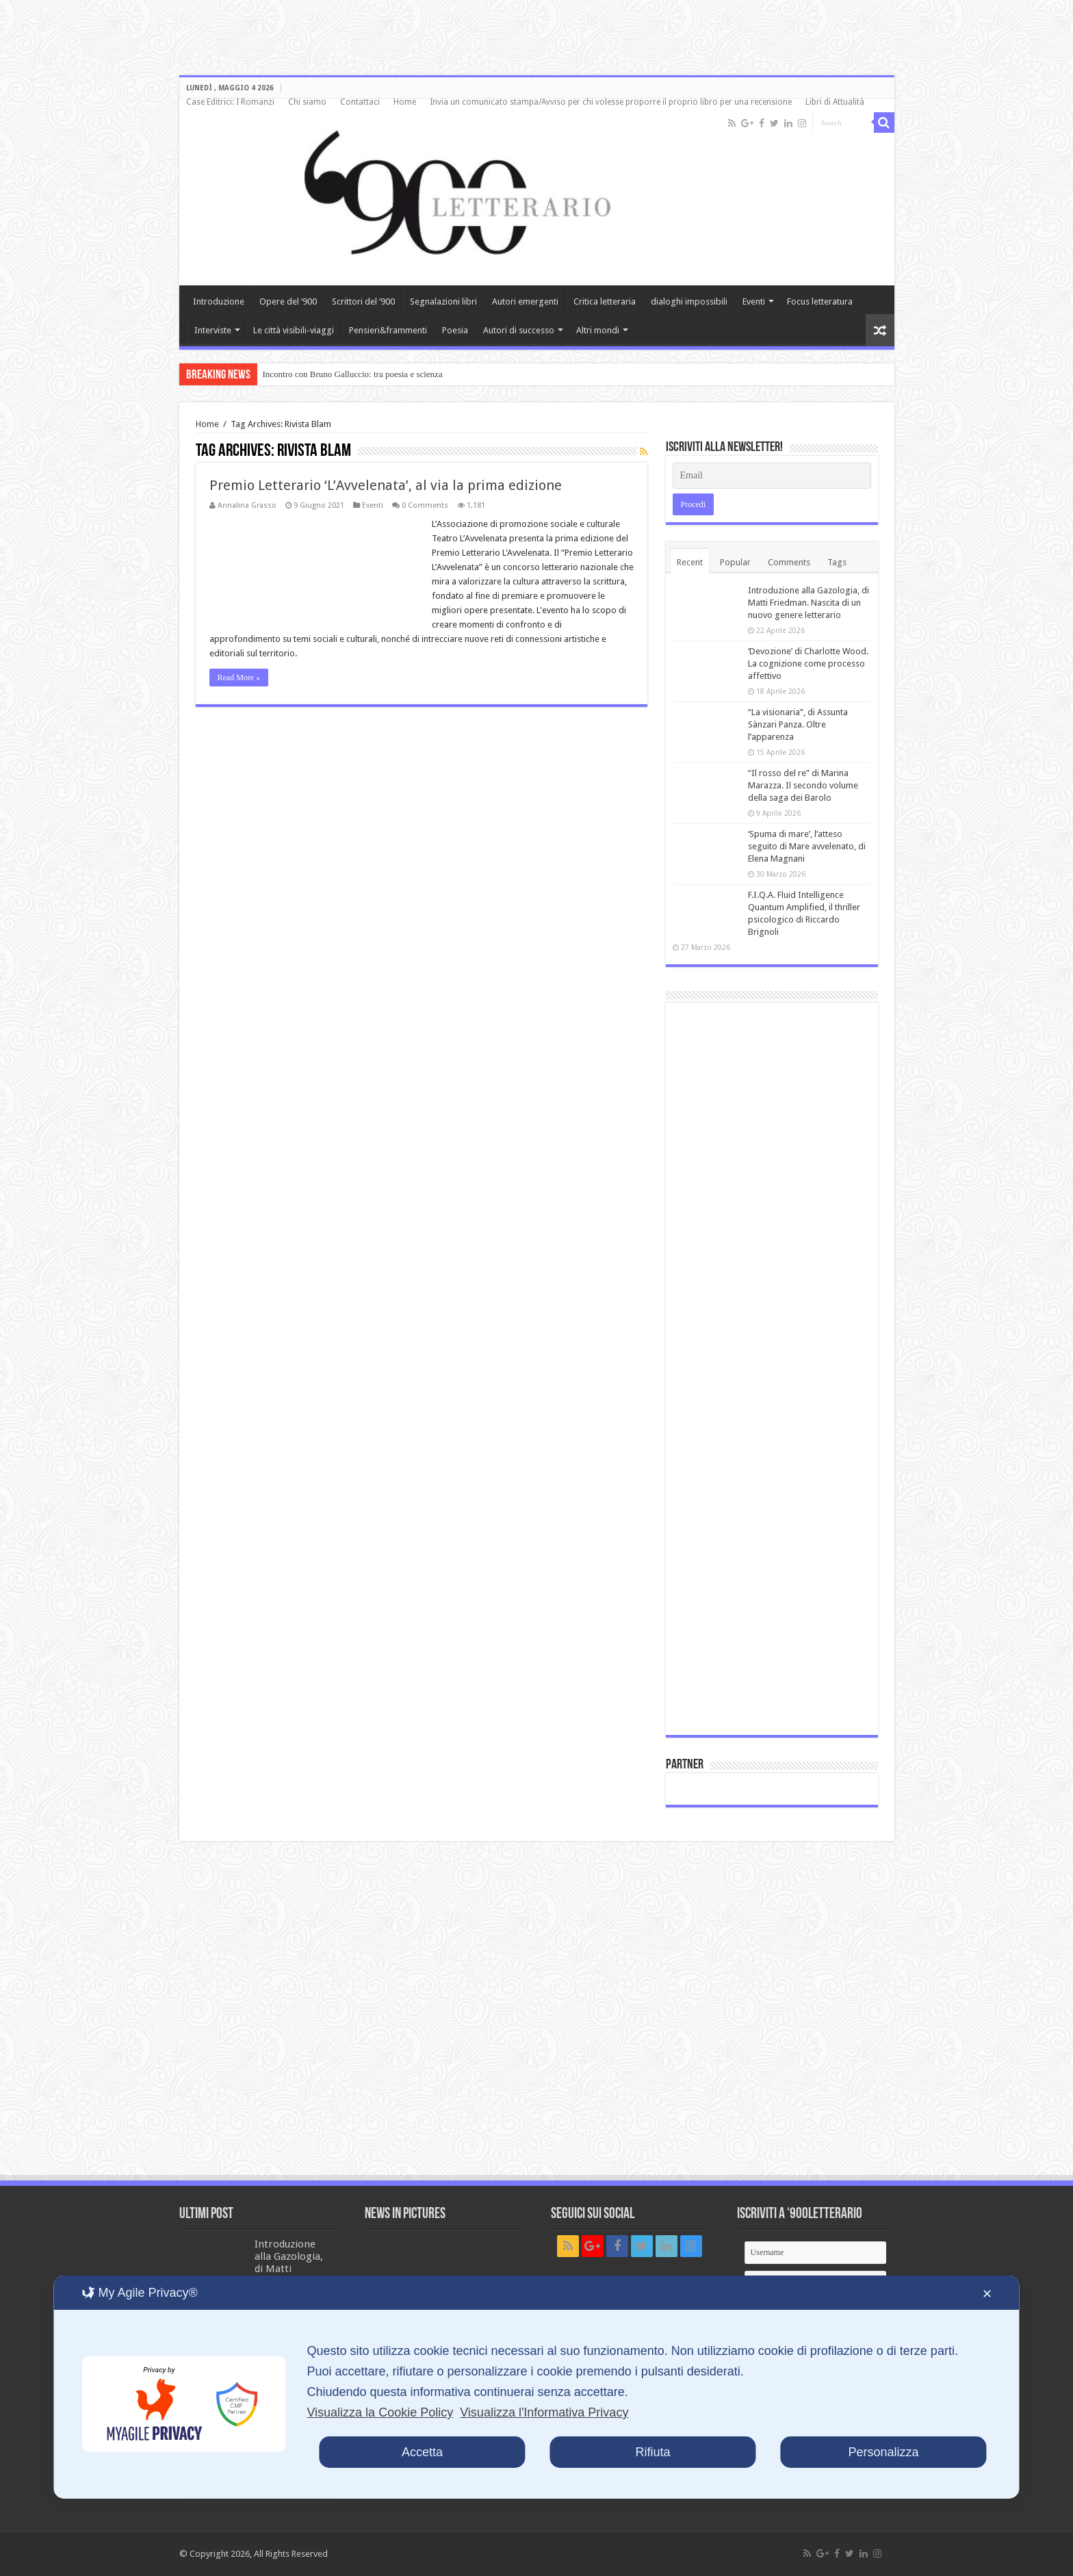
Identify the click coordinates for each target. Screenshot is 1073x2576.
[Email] (772, 476)
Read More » (239, 677)
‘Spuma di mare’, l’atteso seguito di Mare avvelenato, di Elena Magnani (807, 846)
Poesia (455, 330)
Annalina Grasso (247, 505)
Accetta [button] (422, 2452)
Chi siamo (307, 102)
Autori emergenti (525, 301)
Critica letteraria (604, 301)
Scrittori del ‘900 (363, 301)
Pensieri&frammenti (388, 330)
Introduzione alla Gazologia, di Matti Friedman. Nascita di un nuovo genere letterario (808, 602)
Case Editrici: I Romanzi (230, 102)
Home (404, 102)
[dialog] (536, 2387)
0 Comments (425, 505)
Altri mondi (597, 330)
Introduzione (218, 301)
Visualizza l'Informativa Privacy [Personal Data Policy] (544, 2412)
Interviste (212, 330)
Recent (690, 562)
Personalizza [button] (884, 2452)
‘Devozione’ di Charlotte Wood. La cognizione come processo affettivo (808, 663)
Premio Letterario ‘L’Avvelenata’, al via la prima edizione (385, 485)
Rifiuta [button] (652, 2452)
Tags (836, 562)
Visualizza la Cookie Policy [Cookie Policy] (380, 2412)
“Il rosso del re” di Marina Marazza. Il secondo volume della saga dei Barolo (803, 785)
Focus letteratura (820, 301)
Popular (735, 562)
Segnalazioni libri (443, 301)
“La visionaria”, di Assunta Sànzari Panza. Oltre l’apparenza (798, 724)
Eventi (753, 301)
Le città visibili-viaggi (293, 330)
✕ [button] (987, 2294)
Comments (789, 562)
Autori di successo (518, 330)
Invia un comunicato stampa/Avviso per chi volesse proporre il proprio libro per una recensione (611, 102)
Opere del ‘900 (288, 301)
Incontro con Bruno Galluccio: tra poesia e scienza (353, 374)
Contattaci (360, 102)
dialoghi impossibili (689, 301)
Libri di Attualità (834, 102)
